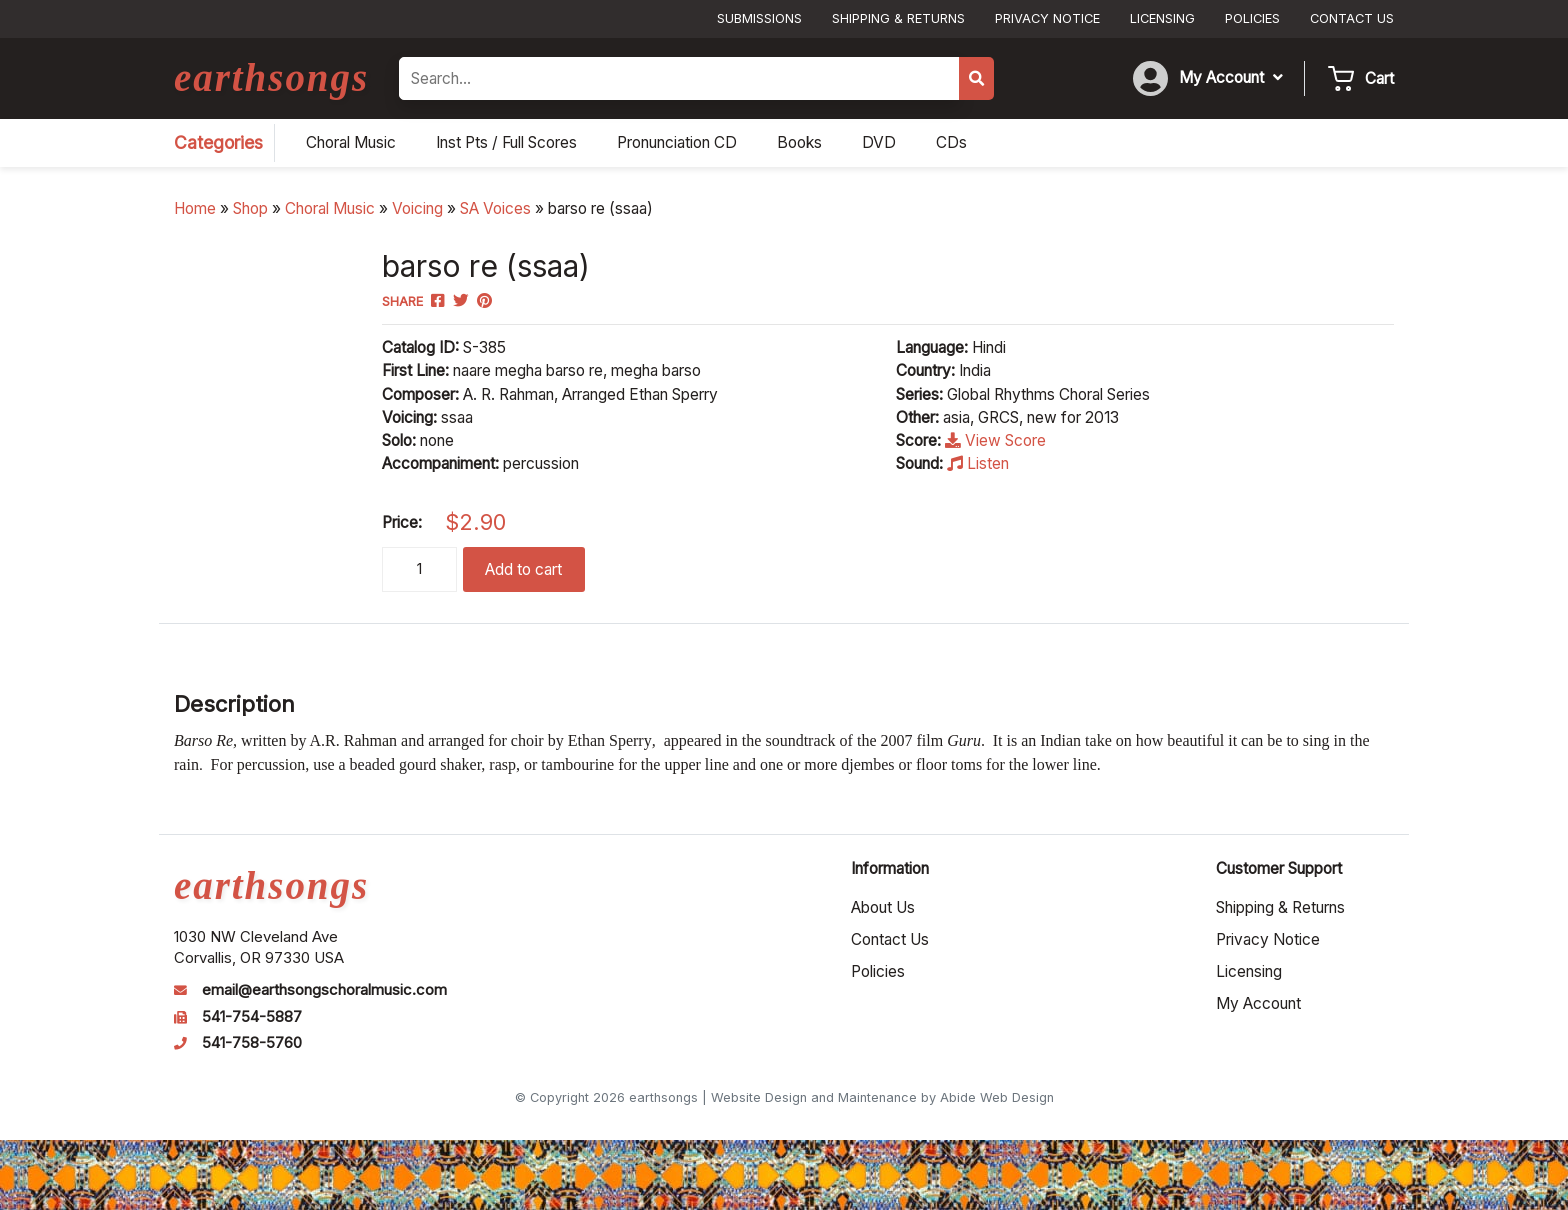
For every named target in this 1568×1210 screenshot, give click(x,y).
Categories (218, 142)
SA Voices (495, 208)
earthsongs (271, 77)
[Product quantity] (419, 569)
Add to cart (523, 569)
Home (195, 208)
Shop (250, 208)
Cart (1379, 78)
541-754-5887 (252, 1017)
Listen (978, 463)
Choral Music (330, 208)
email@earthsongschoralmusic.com (324, 990)
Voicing (417, 208)
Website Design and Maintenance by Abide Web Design (882, 1097)
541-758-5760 (252, 1043)
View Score (995, 440)
